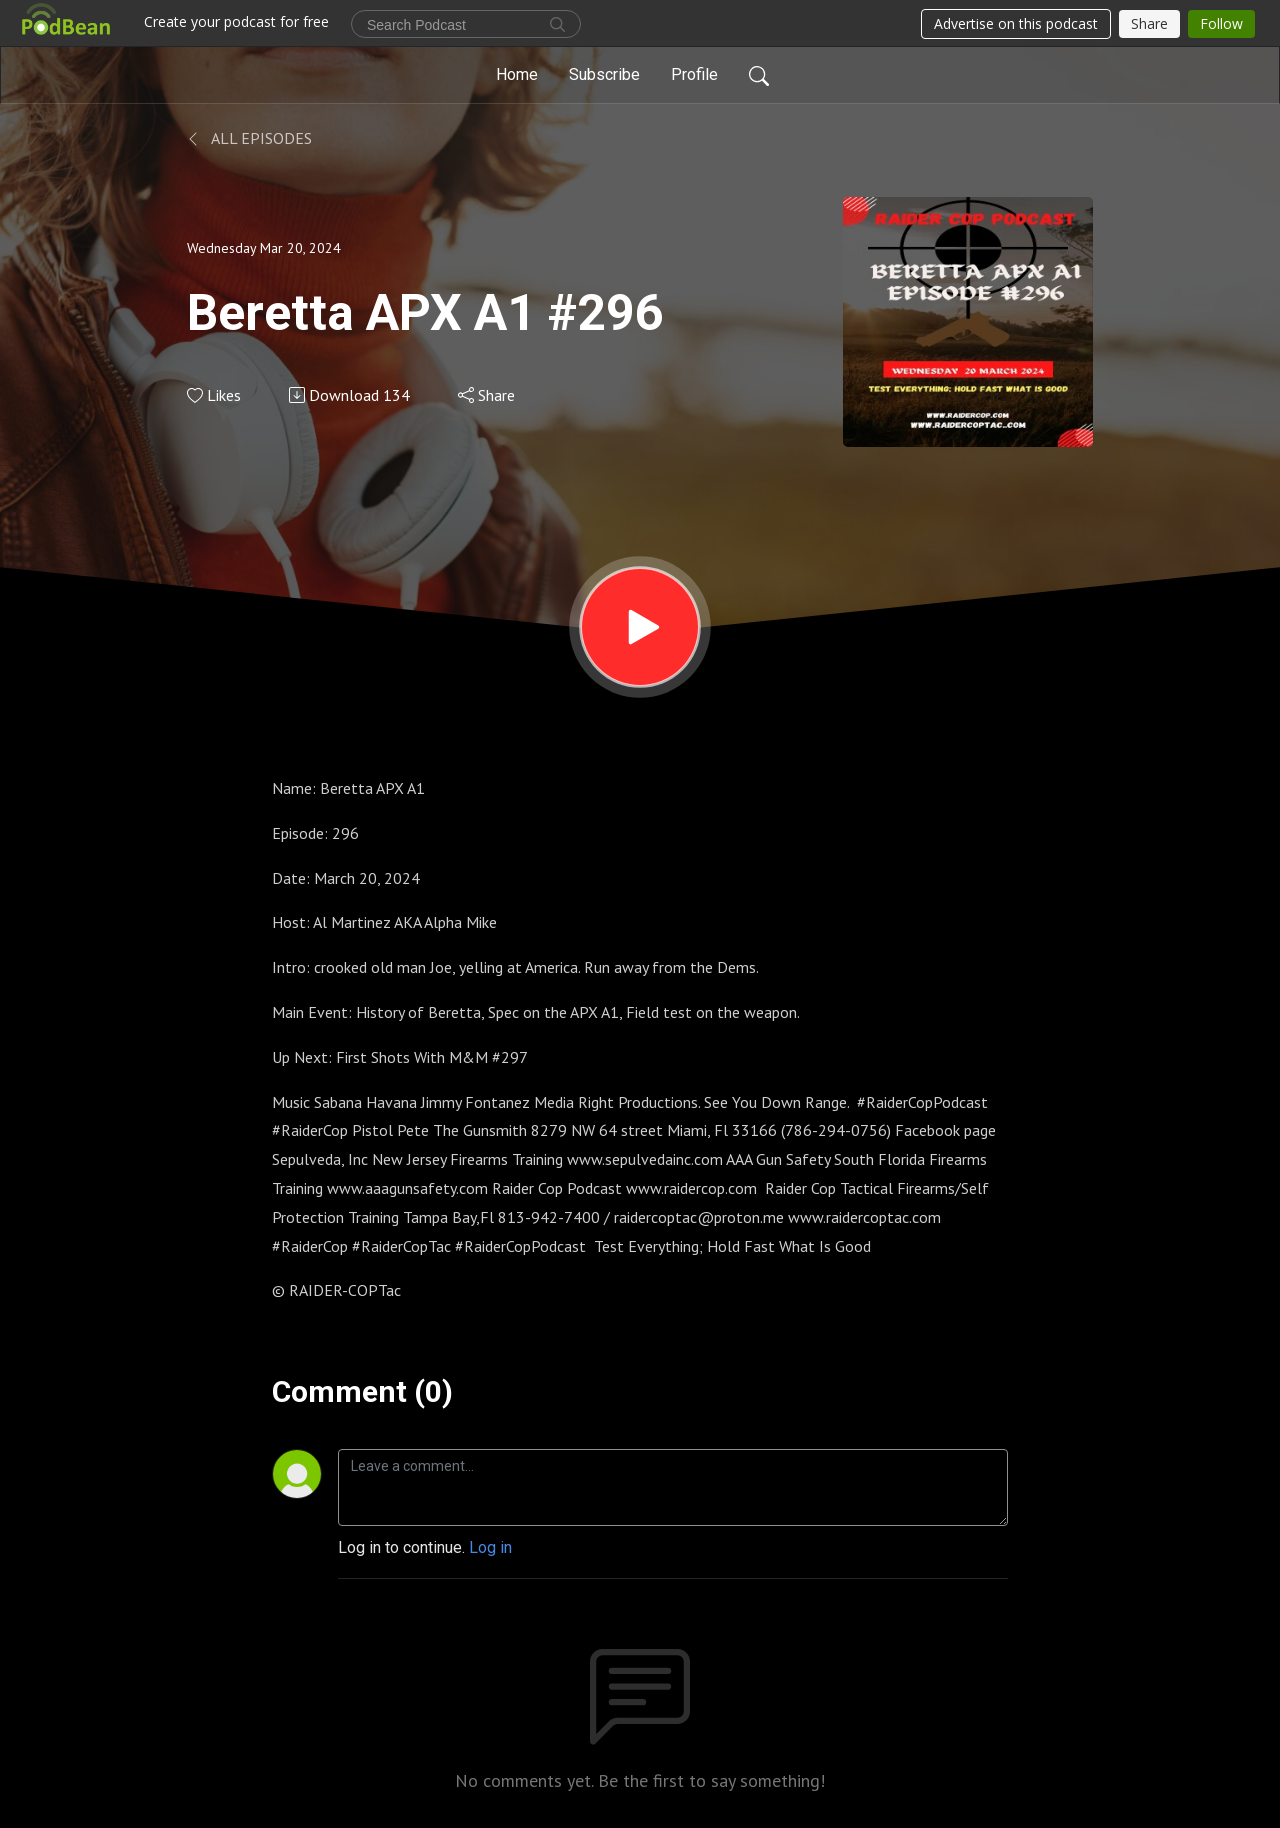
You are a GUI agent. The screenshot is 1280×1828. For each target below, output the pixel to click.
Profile (694, 74)
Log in (490, 1547)
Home (517, 74)
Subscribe (604, 74)
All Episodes (249, 138)
